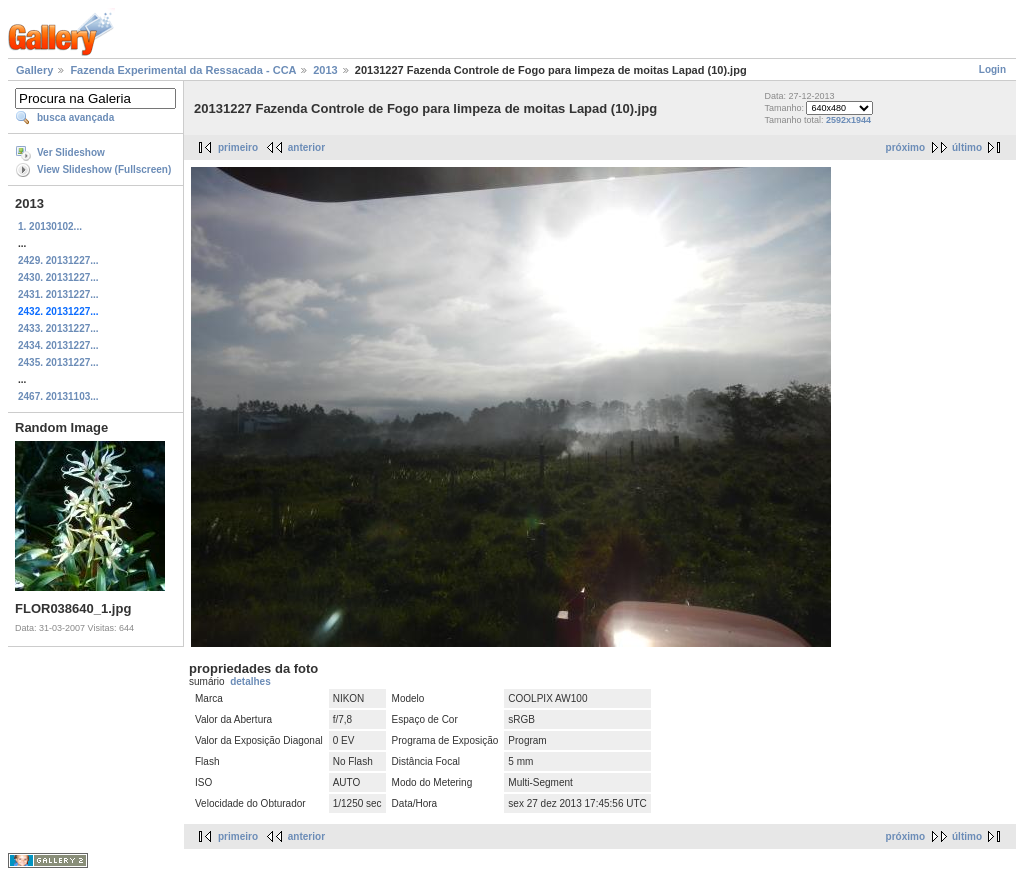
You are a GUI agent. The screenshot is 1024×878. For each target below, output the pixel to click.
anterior (306, 147)
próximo (905, 147)
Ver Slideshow (71, 152)
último (967, 147)
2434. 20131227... (58, 345)
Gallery (34, 70)
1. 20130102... (50, 226)
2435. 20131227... (58, 362)
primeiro (238, 147)
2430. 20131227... (58, 277)
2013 (325, 70)
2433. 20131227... (58, 328)
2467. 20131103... (58, 396)
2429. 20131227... (58, 260)
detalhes (250, 681)
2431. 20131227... (58, 294)
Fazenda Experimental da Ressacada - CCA (183, 70)
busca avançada (75, 117)
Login (992, 69)
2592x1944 (848, 120)
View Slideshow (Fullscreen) (104, 169)
